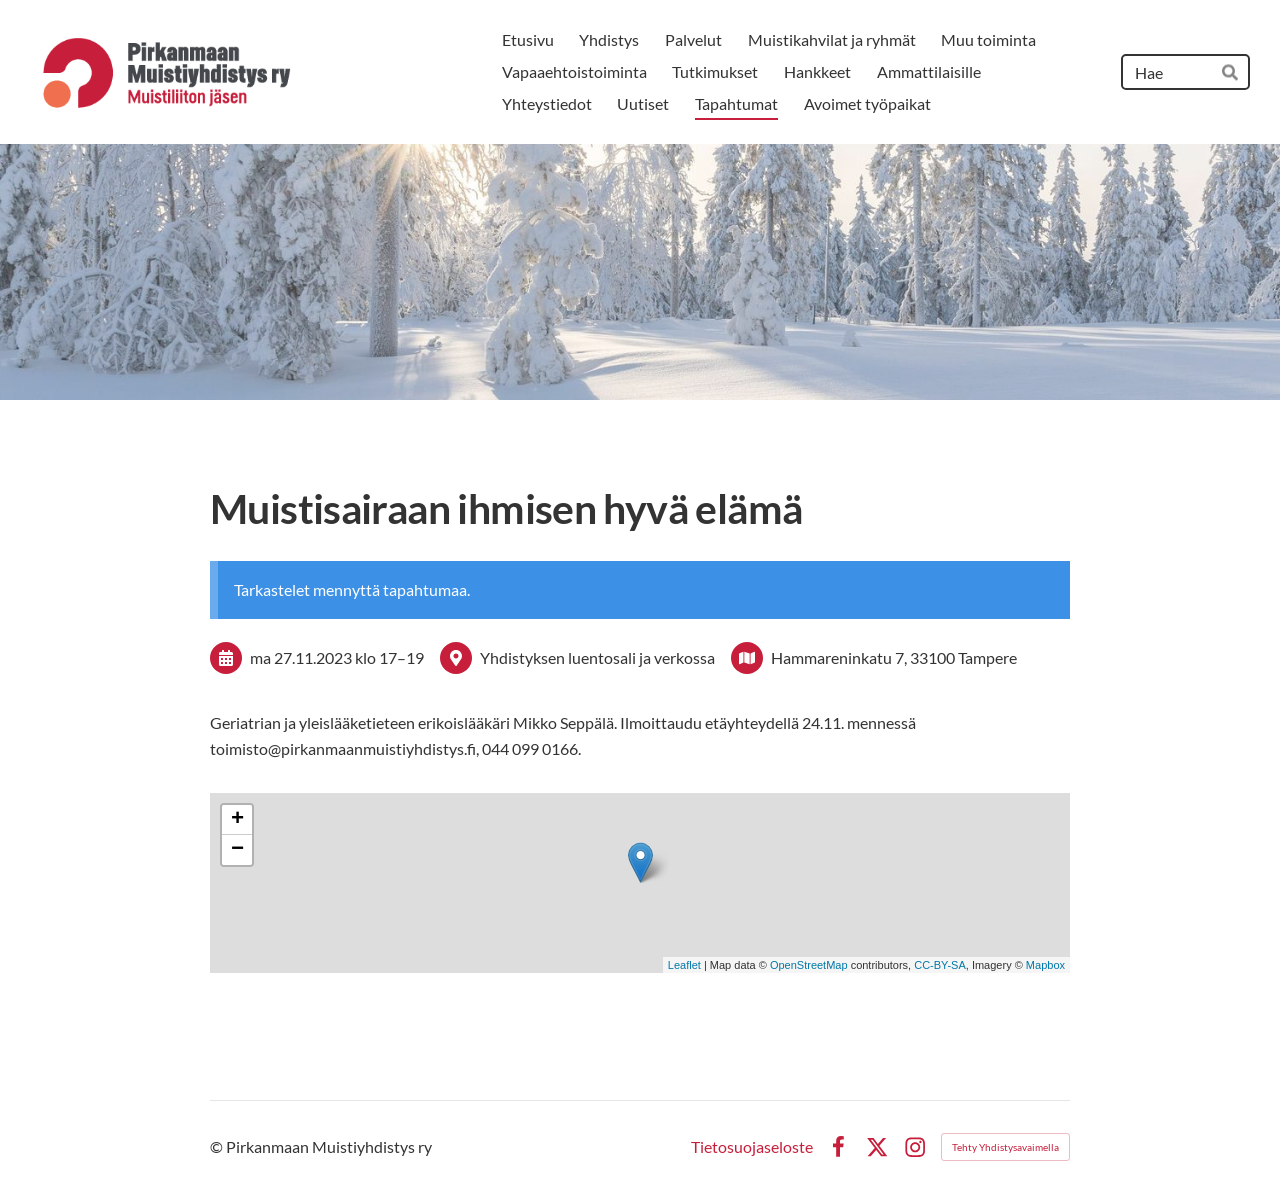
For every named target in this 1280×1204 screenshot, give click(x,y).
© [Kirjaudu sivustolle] (218, 1146)
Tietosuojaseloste (752, 1147)
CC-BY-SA (940, 965)
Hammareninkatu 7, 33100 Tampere (894, 657)
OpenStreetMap (809, 965)
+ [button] (237, 820)
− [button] (237, 850)
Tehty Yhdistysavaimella (1005, 1147)
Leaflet (684, 965)
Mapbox (1045, 965)
